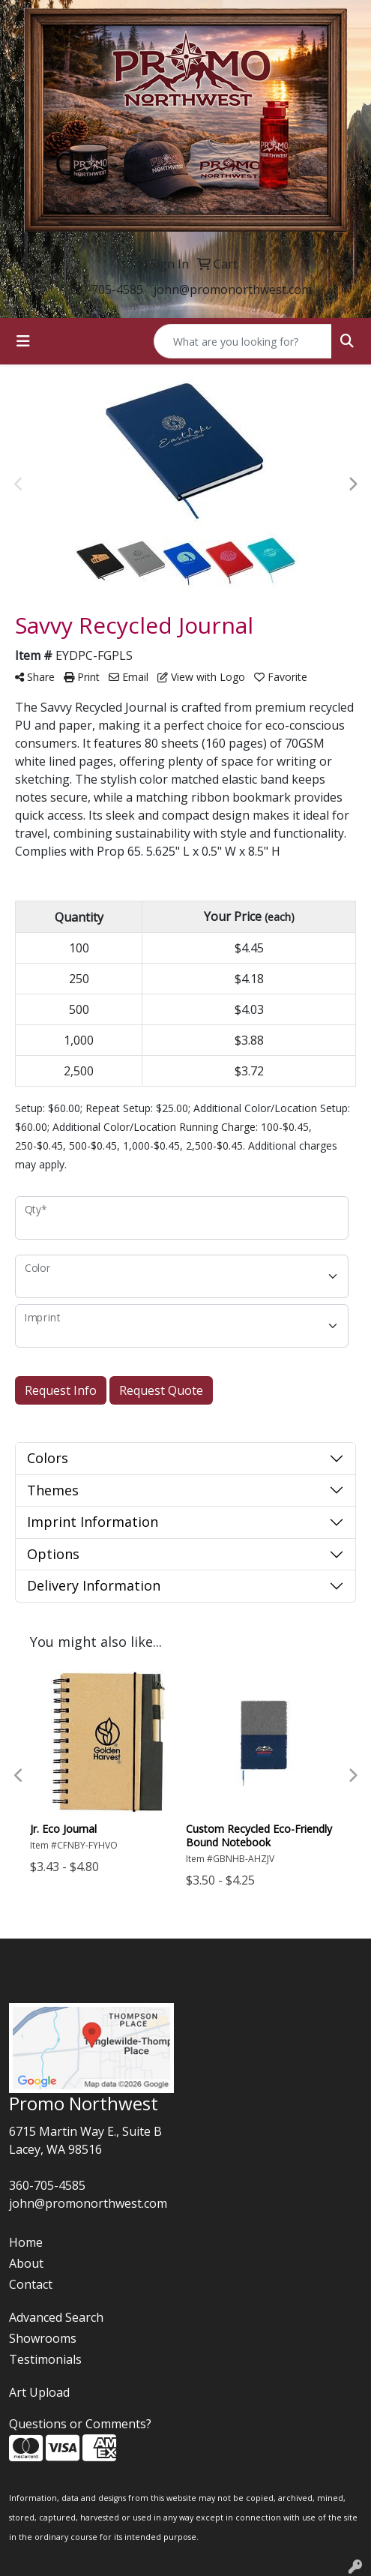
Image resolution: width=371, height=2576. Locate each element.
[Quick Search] (243, 341)
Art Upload (39, 2392)
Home (26, 2242)
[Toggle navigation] (23, 341)
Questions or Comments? (80, 2424)
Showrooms (42, 2338)
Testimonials (45, 2359)
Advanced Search (56, 2317)
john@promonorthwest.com (233, 289)
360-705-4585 (105, 289)
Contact (30, 2284)
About (26, 2263)
